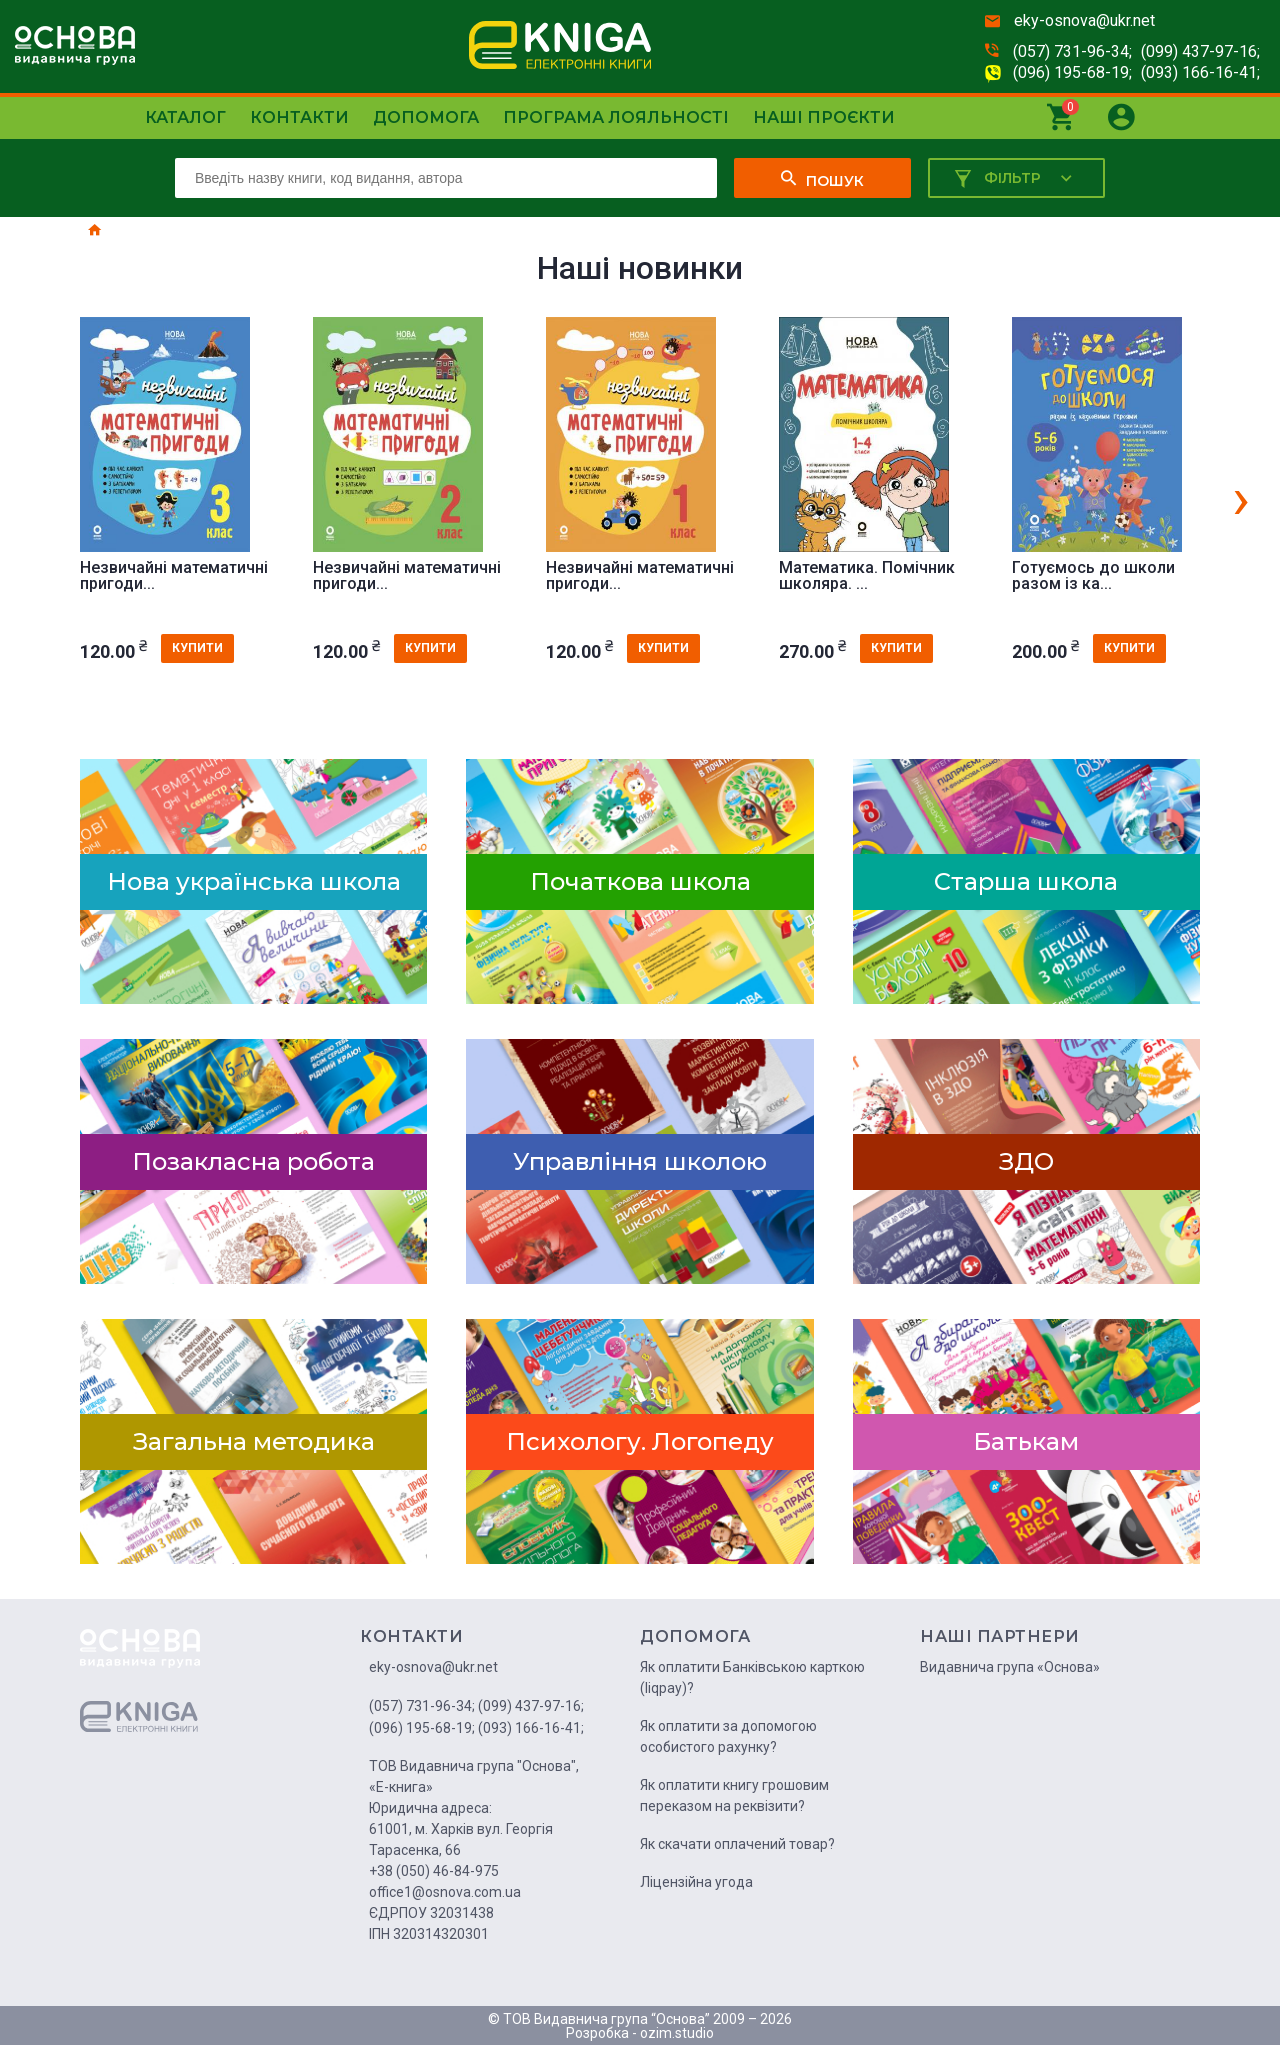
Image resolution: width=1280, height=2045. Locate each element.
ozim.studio (677, 2033)
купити (197, 648)
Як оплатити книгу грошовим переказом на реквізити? (734, 1795)
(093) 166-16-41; (1200, 72)
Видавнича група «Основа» (1010, 1667)
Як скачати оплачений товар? (737, 1844)
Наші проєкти (824, 117)
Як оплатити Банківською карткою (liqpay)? (752, 1677)
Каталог (185, 117)
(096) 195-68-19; (1072, 72)
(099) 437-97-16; (1200, 51)
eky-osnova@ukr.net (1084, 20)
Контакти (299, 117)
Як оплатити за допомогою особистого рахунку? (728, 1736)
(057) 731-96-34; (1072, 51)
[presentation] (1241, 498)
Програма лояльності (616, 117)
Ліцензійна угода (696, 1882)
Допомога (426, 117)
